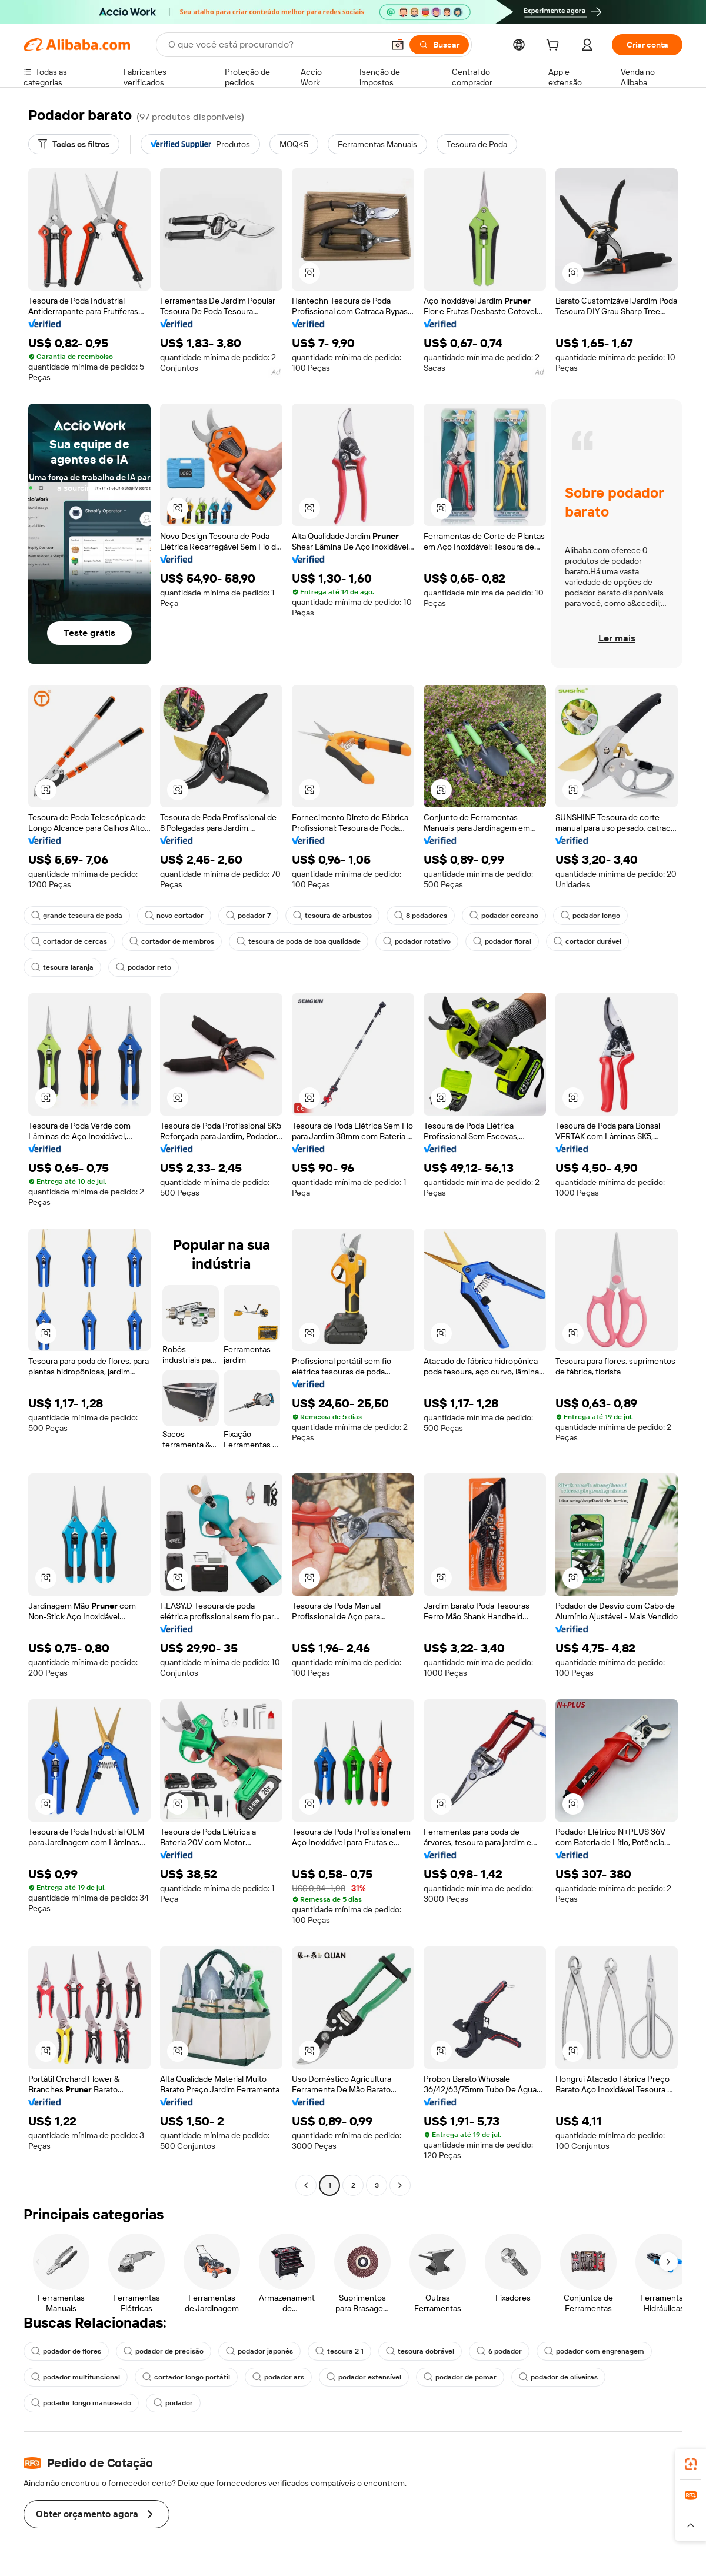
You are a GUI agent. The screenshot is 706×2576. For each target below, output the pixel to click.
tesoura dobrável (420, 2351)
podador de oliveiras (558, 2377)
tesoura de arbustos (332, 915)
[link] (690, 2464)
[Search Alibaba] (274, 44)
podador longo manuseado (81, 2403)
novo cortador (174, 915)
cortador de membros (171, 941)
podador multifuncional (75, 2377)
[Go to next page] (400, 2185)
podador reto (143, 967)
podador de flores (66, 2351)
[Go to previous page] (306, 2185)
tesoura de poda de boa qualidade (299, 941)
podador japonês (259, 2351)
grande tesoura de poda (76, 915)
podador (173, 2403)
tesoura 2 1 (339, 2351)
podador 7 (248, 915)
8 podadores (420, 915)
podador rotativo (417, 941)
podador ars (278, 2377)
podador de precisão (164, 2351)
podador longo (590, 915)
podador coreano (503, 915)
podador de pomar (460, 2377)
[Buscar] (439, 44)
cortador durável (587, 941)
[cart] (555, 46)
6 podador (499, 2351)
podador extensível (364, 2377)
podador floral (502, 941)
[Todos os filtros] (73, 144)
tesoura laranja (62, 967)
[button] (398, 45)
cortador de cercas (69, 941)
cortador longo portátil (186, 2377)
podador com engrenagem (594, 2351)
